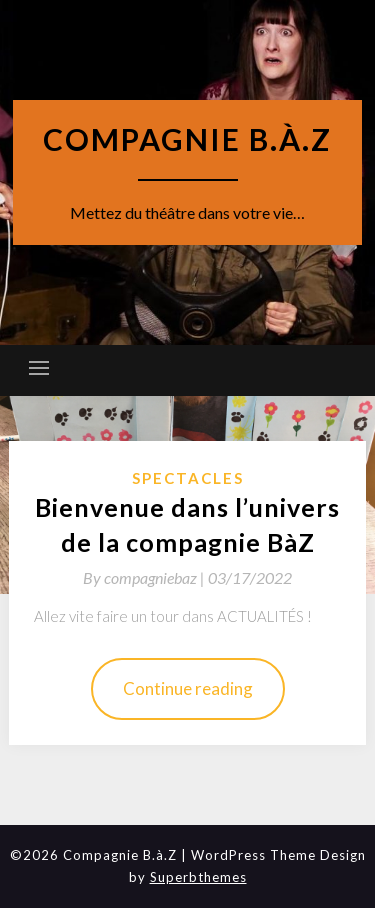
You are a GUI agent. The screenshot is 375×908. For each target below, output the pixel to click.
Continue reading (188, 688)
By (145, 577)
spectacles (188, 478)
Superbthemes (198, 877)
